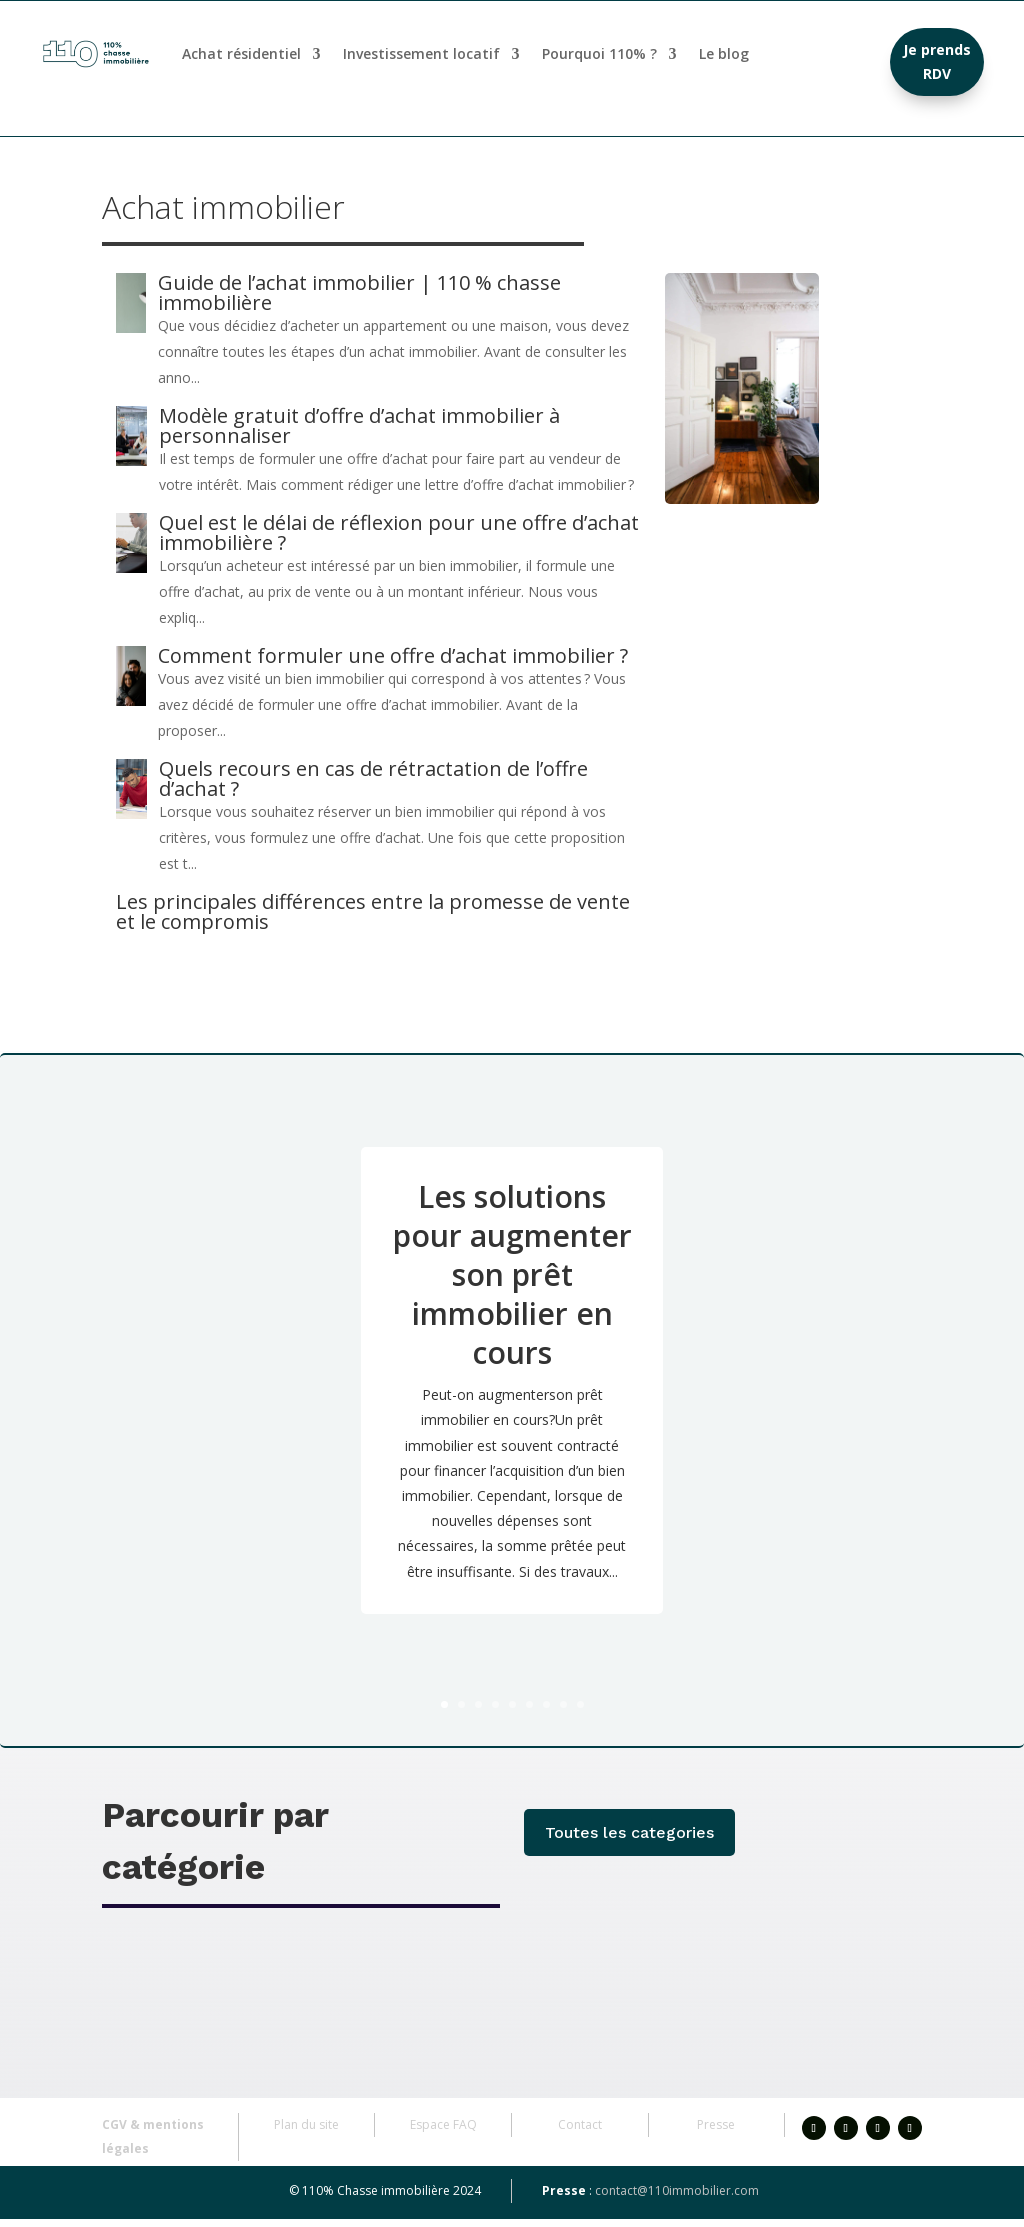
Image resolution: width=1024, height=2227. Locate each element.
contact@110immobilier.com (677, 2198)
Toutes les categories (629, 1840)
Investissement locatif (421, 53)
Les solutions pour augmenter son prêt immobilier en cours (512, 1282)
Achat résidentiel (241, 53)
